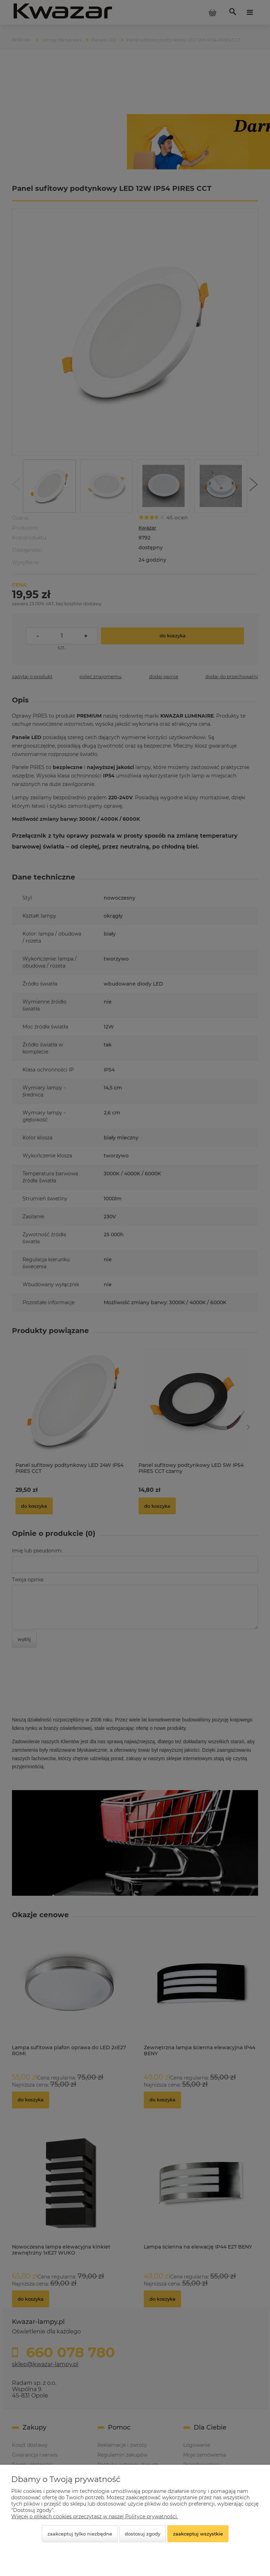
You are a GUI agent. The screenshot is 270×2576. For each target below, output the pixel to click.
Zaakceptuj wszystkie (198, 2534)
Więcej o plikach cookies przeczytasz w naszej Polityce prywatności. (94, 2516)
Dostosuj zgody (142, 2534)
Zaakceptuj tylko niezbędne (79, 2534)
